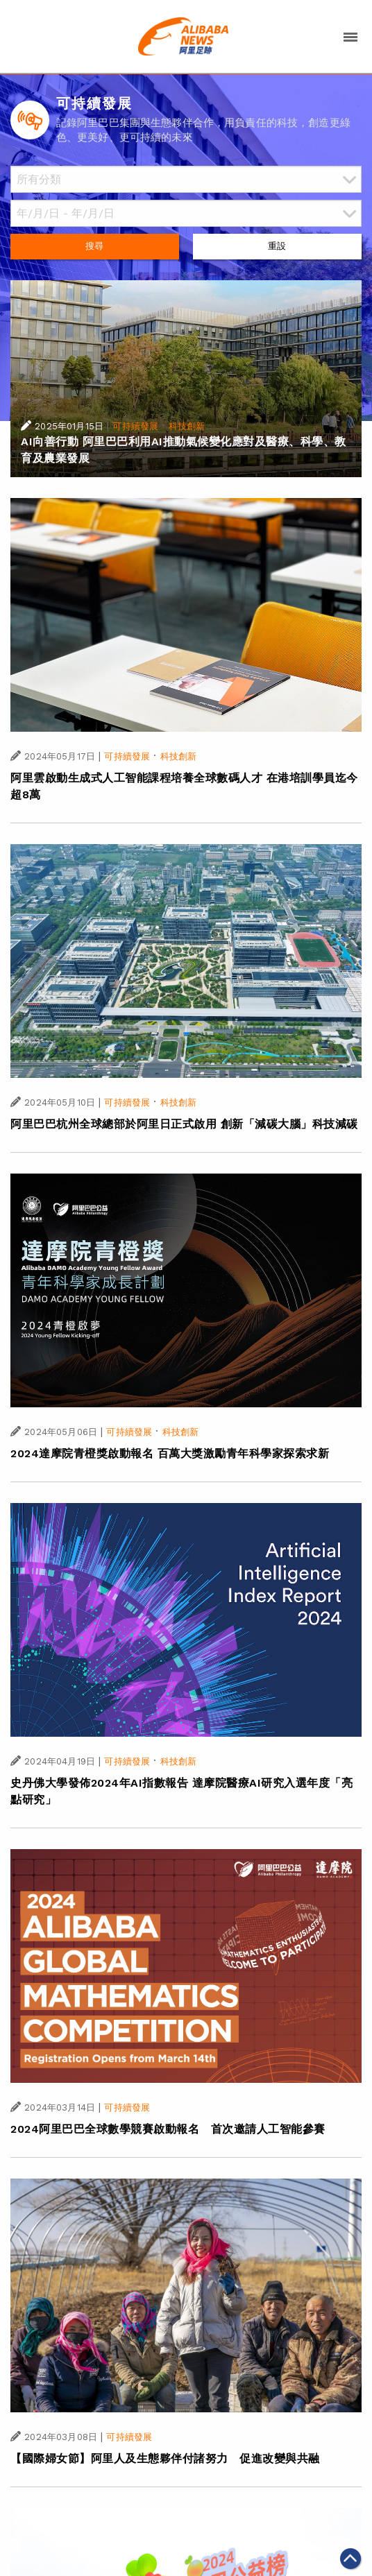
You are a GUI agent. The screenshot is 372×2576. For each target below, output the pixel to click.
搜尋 (94, 246)
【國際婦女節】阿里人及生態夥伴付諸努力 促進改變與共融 (165, 2458)
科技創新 (187, 426)
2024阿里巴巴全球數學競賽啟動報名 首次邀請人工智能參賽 (168, 2129)
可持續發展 (135, 426)
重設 (277, 246)
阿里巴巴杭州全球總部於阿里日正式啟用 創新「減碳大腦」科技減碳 (184, 1124)
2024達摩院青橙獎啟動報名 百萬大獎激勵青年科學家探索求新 (169, 1453)
